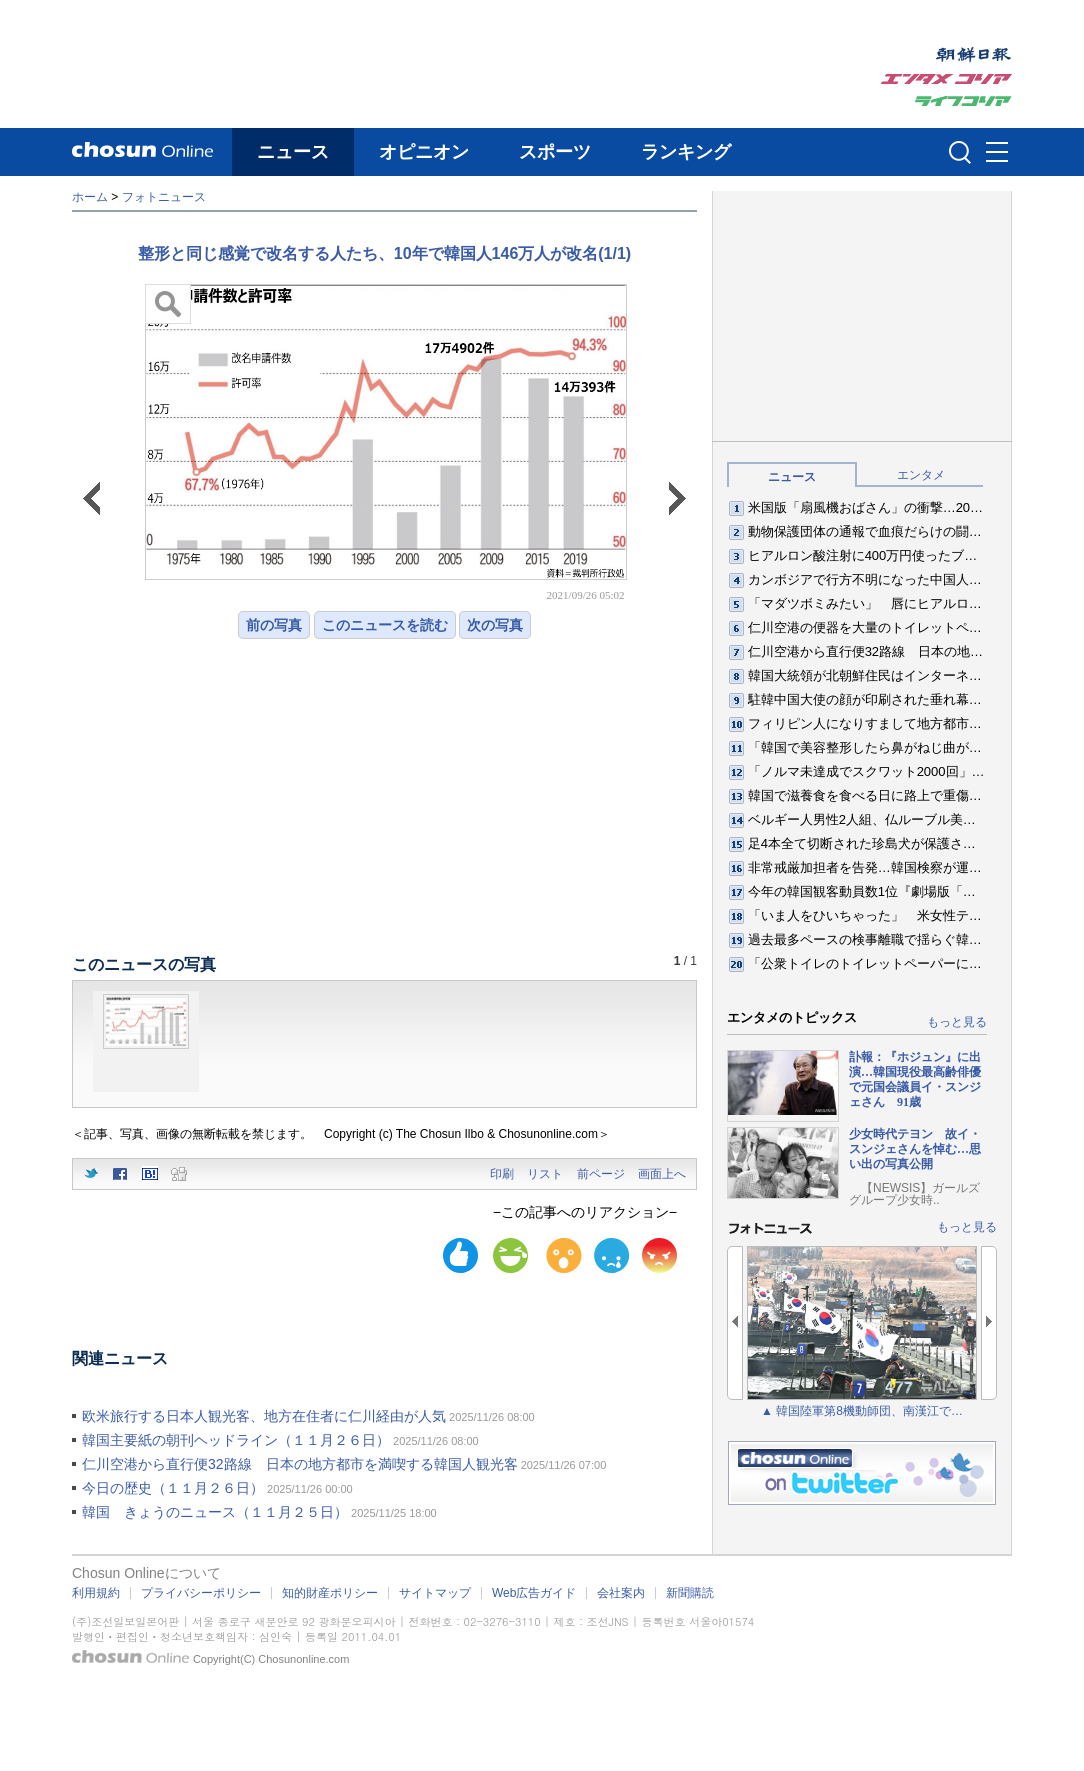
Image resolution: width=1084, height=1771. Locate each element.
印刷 (502, 1174)
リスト (545, 1174)
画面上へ (662, 1174)
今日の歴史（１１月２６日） (173, 1488)
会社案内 (621, 1593)
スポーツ (555, 152)
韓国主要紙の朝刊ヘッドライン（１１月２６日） (236, 1440)
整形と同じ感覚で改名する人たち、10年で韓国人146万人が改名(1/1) (384, 253)
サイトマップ (435, 1593)
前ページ (601, 1174)
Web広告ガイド (534, 1593)
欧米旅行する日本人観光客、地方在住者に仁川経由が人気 (264, 1416)
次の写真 (495, 625)
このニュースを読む (385, 625)
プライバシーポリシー (201, 1593)
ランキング (686, 152)
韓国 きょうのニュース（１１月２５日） (215, 1512)
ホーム (90, 197)
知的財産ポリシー (330, 1593)
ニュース (293, 152)
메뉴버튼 (997, 153)
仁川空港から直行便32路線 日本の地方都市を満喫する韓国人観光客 (300, 1464)
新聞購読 (690, 1593)
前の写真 (274, 625)
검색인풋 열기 (960, 152)
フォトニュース (164, 197)
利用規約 (96, 1593)
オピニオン (424, 152)
